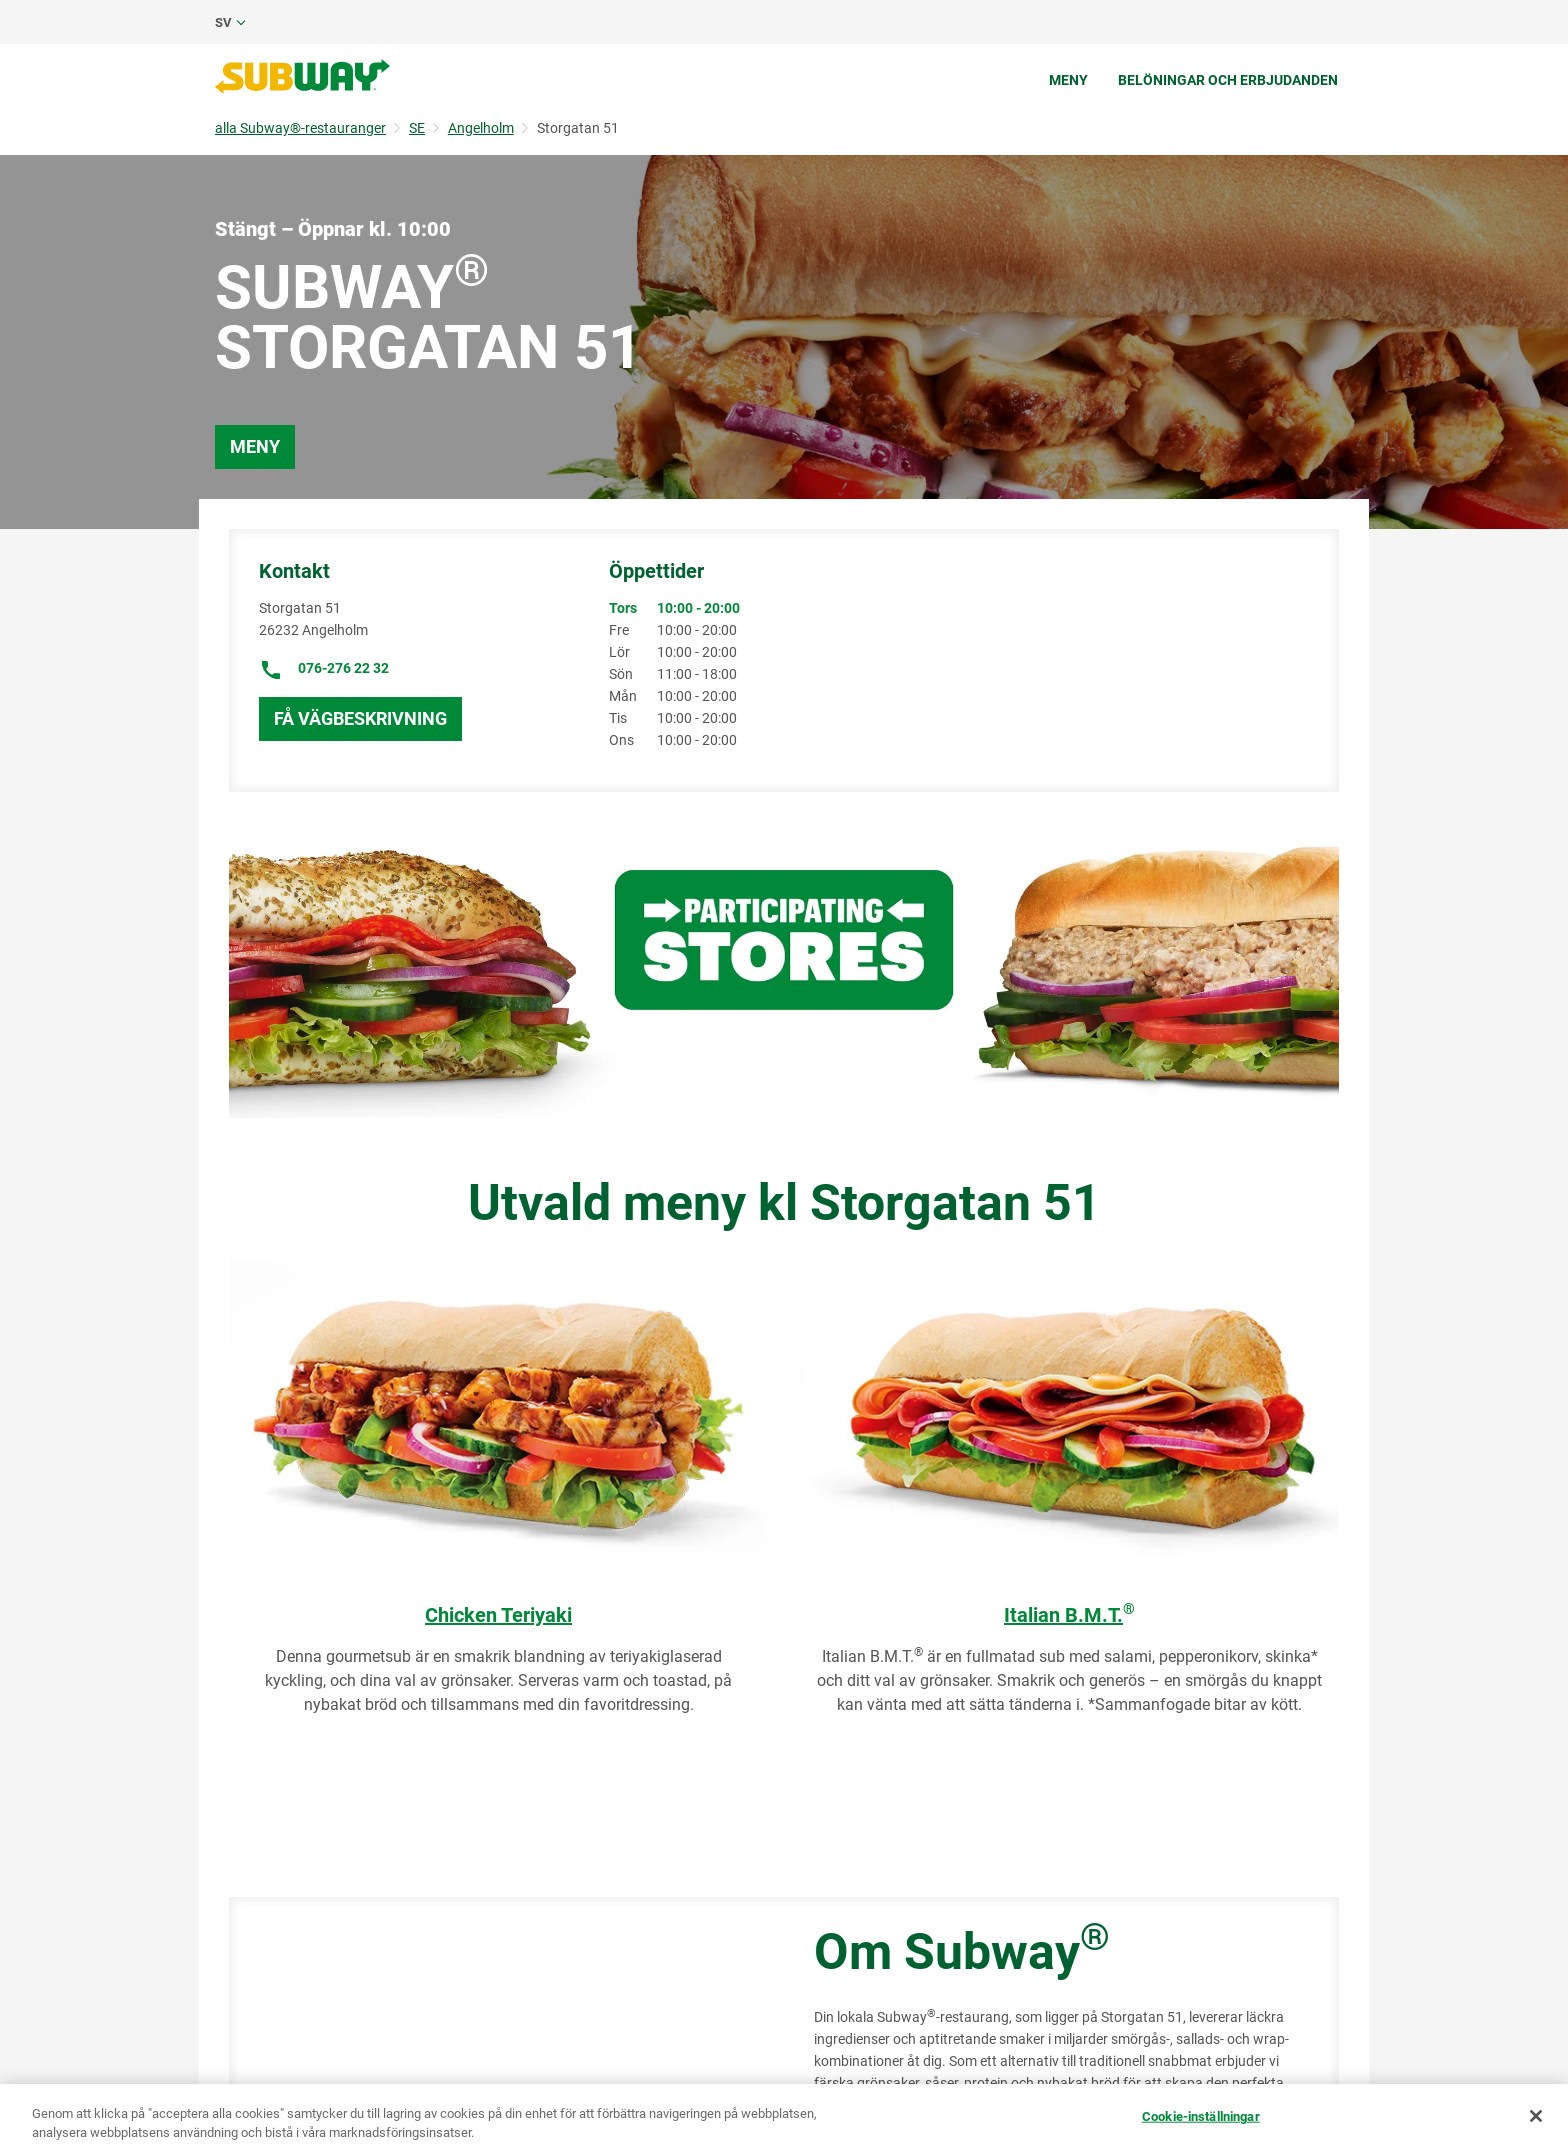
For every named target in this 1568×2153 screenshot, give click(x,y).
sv (223, 22)
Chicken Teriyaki (498, 1615)
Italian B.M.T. (1069, 1615)
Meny (1068, 80)
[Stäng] (1536, 2116)
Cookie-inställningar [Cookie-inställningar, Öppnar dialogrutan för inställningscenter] (1201, 2116)
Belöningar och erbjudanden (1228, 80)
